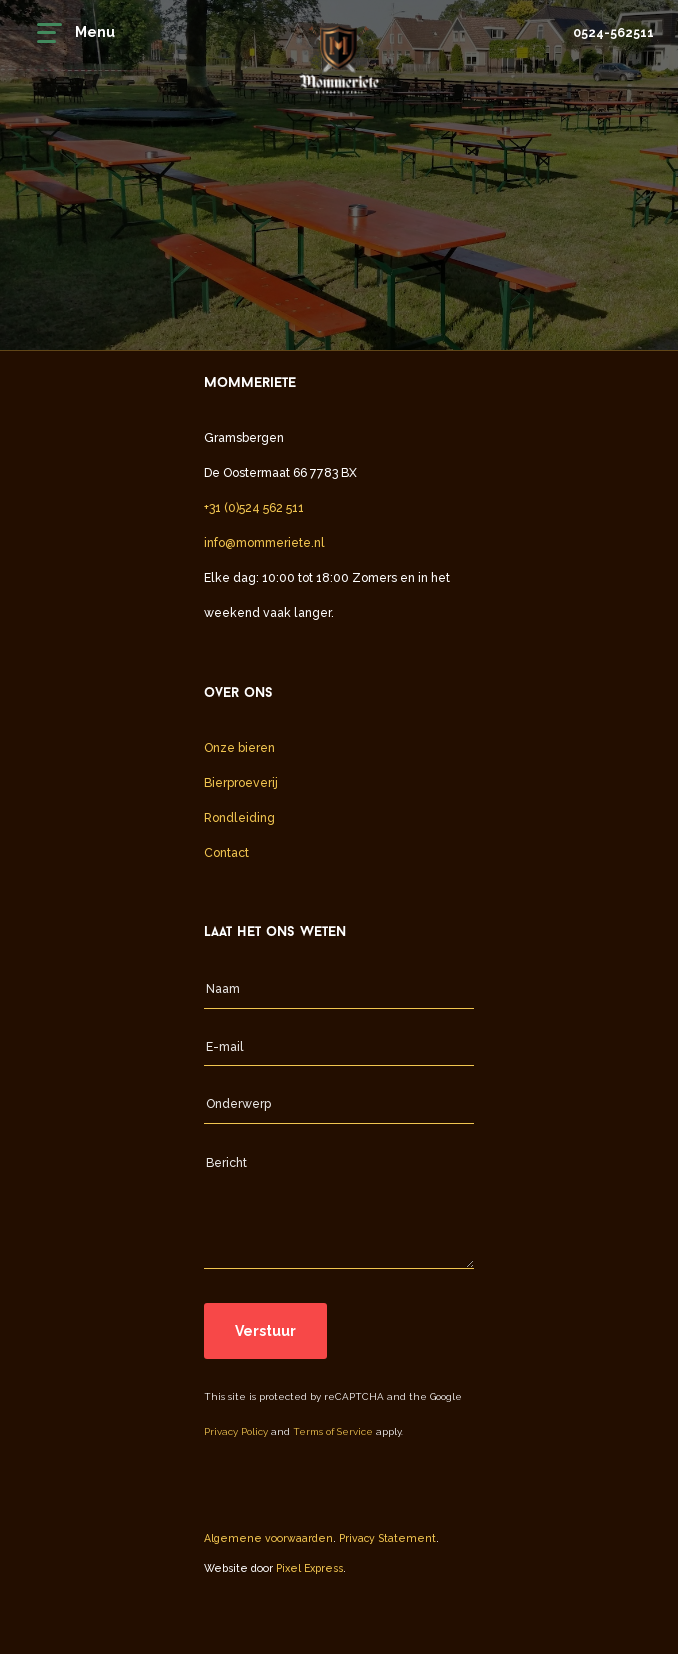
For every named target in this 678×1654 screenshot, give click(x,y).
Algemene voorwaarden (268, 1538)
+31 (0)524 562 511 (254, 507)
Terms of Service (333, 1431)
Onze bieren (239, 747)
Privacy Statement (387, 1538)
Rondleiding (239, 817)
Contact (226, 852)
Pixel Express (309, 1568)
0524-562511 (613, 32)
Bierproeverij (241, 782)
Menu (76, 33)
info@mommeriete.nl (264, 542)
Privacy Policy (236, 1431)
